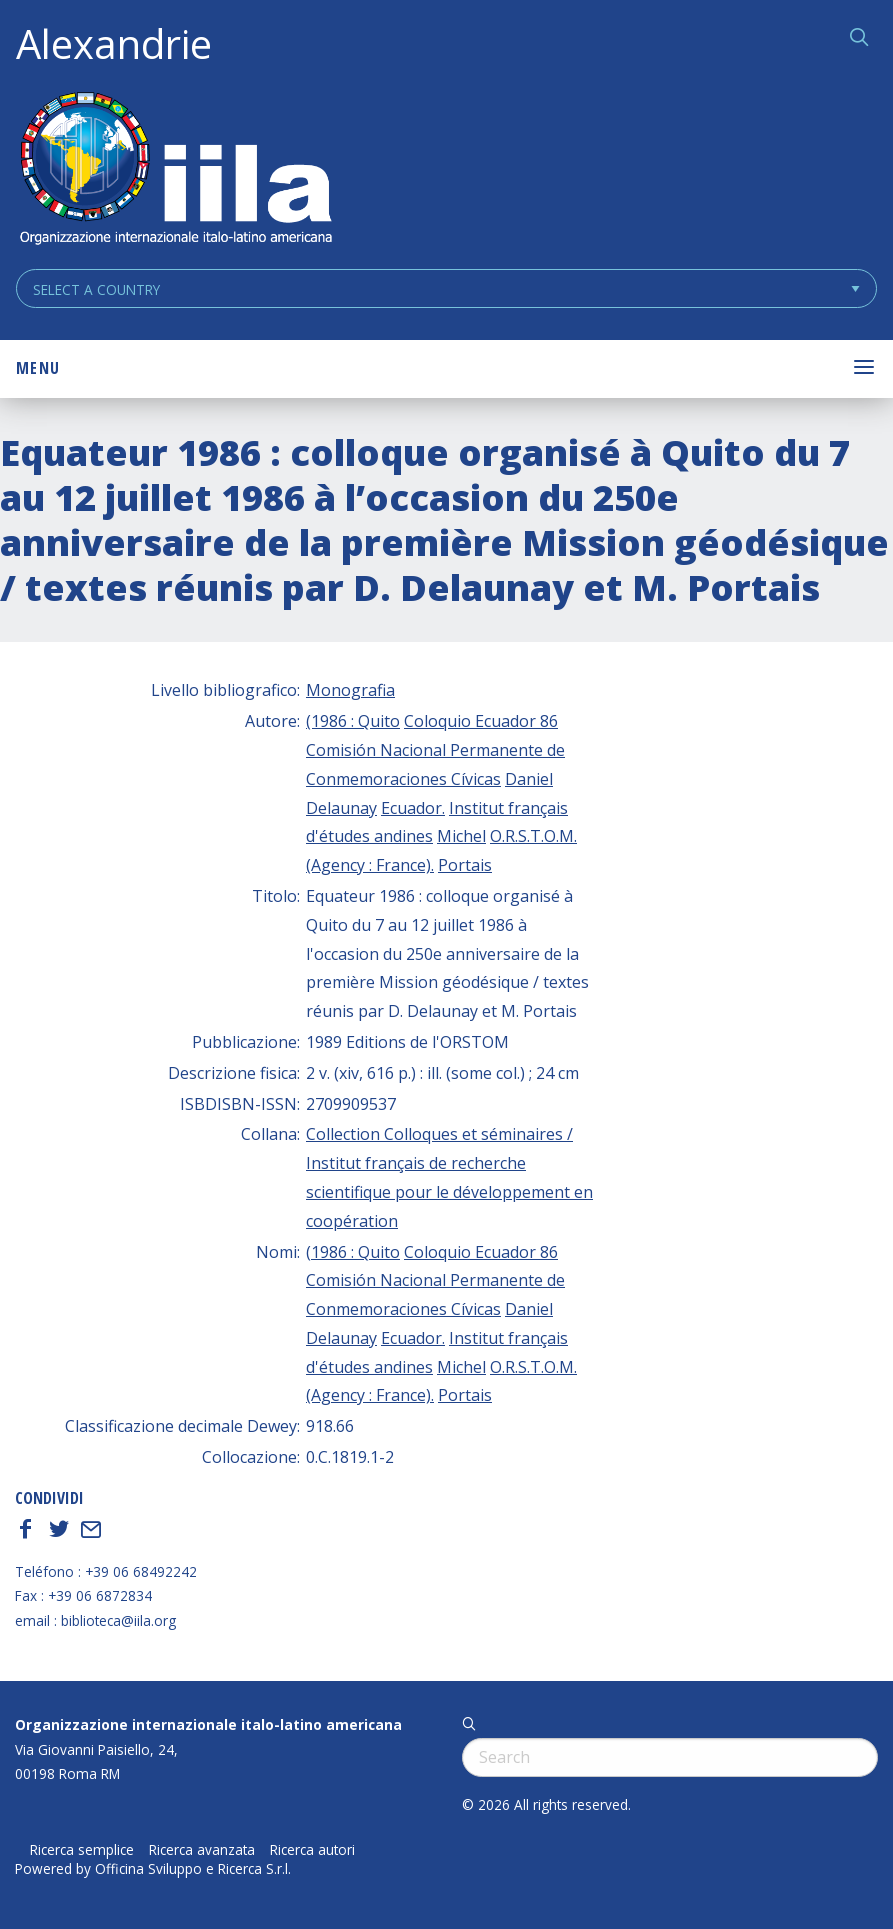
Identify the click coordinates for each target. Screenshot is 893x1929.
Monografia (350, 690)
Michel (461, 836)
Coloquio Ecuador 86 (481, 721)
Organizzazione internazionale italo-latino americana (208, 1724)
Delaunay (341, 808)
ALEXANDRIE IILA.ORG (175, 170)
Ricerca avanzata (202, 1850)
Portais (465, 865)
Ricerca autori (312, 1850)
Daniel (529, 779)
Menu (38, 368)
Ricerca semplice (82, 1850)
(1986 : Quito (353, 721)
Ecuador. (413, 808)
